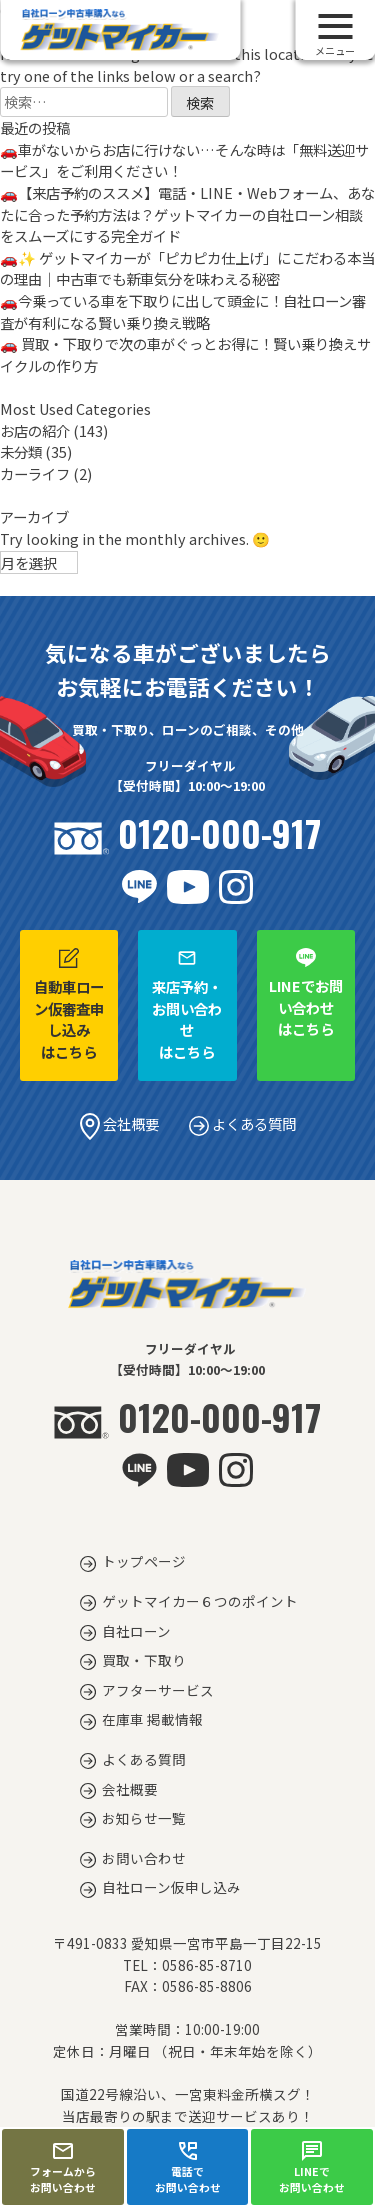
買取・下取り (144, 1660)
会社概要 (119, 1123)
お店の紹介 (35, 430)
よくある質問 (242, 1123)
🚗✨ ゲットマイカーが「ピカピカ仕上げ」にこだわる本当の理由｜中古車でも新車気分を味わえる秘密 (187, 268)
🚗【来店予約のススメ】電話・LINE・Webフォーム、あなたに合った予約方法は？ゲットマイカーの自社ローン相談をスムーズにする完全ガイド (187, 214)
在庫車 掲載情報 (152, 1719)
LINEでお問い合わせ (312, 2167)
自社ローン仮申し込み (171, 1887)
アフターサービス (158, 1690)
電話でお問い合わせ (188, 2167)
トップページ (144, 1561)
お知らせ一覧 (144, 1818)
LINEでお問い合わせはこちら (306, 993)
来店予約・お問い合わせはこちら (187, 1005)
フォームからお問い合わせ (63, 2167)
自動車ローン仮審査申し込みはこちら (69, 1005)
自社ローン (136, 1631)
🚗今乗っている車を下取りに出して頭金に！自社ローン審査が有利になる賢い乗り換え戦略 (183, 311)
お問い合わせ (144, 1858)
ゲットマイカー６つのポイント (200, 1601)
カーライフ (35, 473)
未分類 (21, 451)
